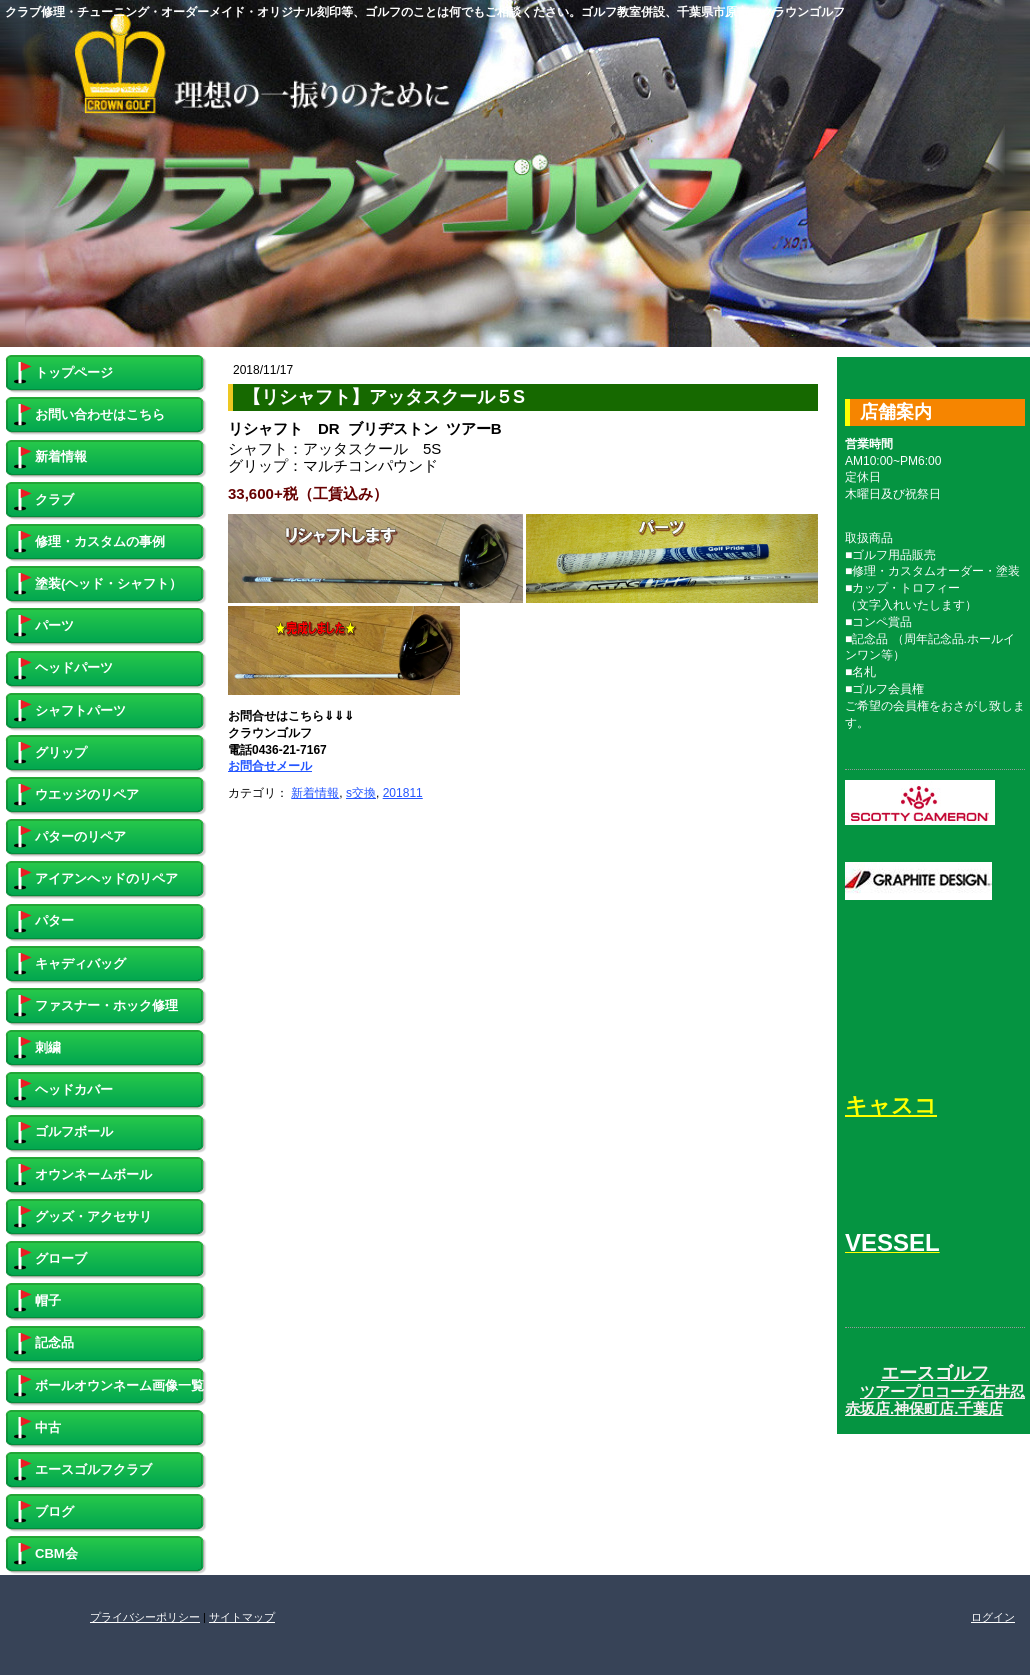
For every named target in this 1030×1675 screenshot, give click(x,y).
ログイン (993, 1617)
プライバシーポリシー (145, 1617)
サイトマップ (242, 1617)
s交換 (361, 793)
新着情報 (315, 793)
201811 (403, 793)
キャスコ (891, 1105)
